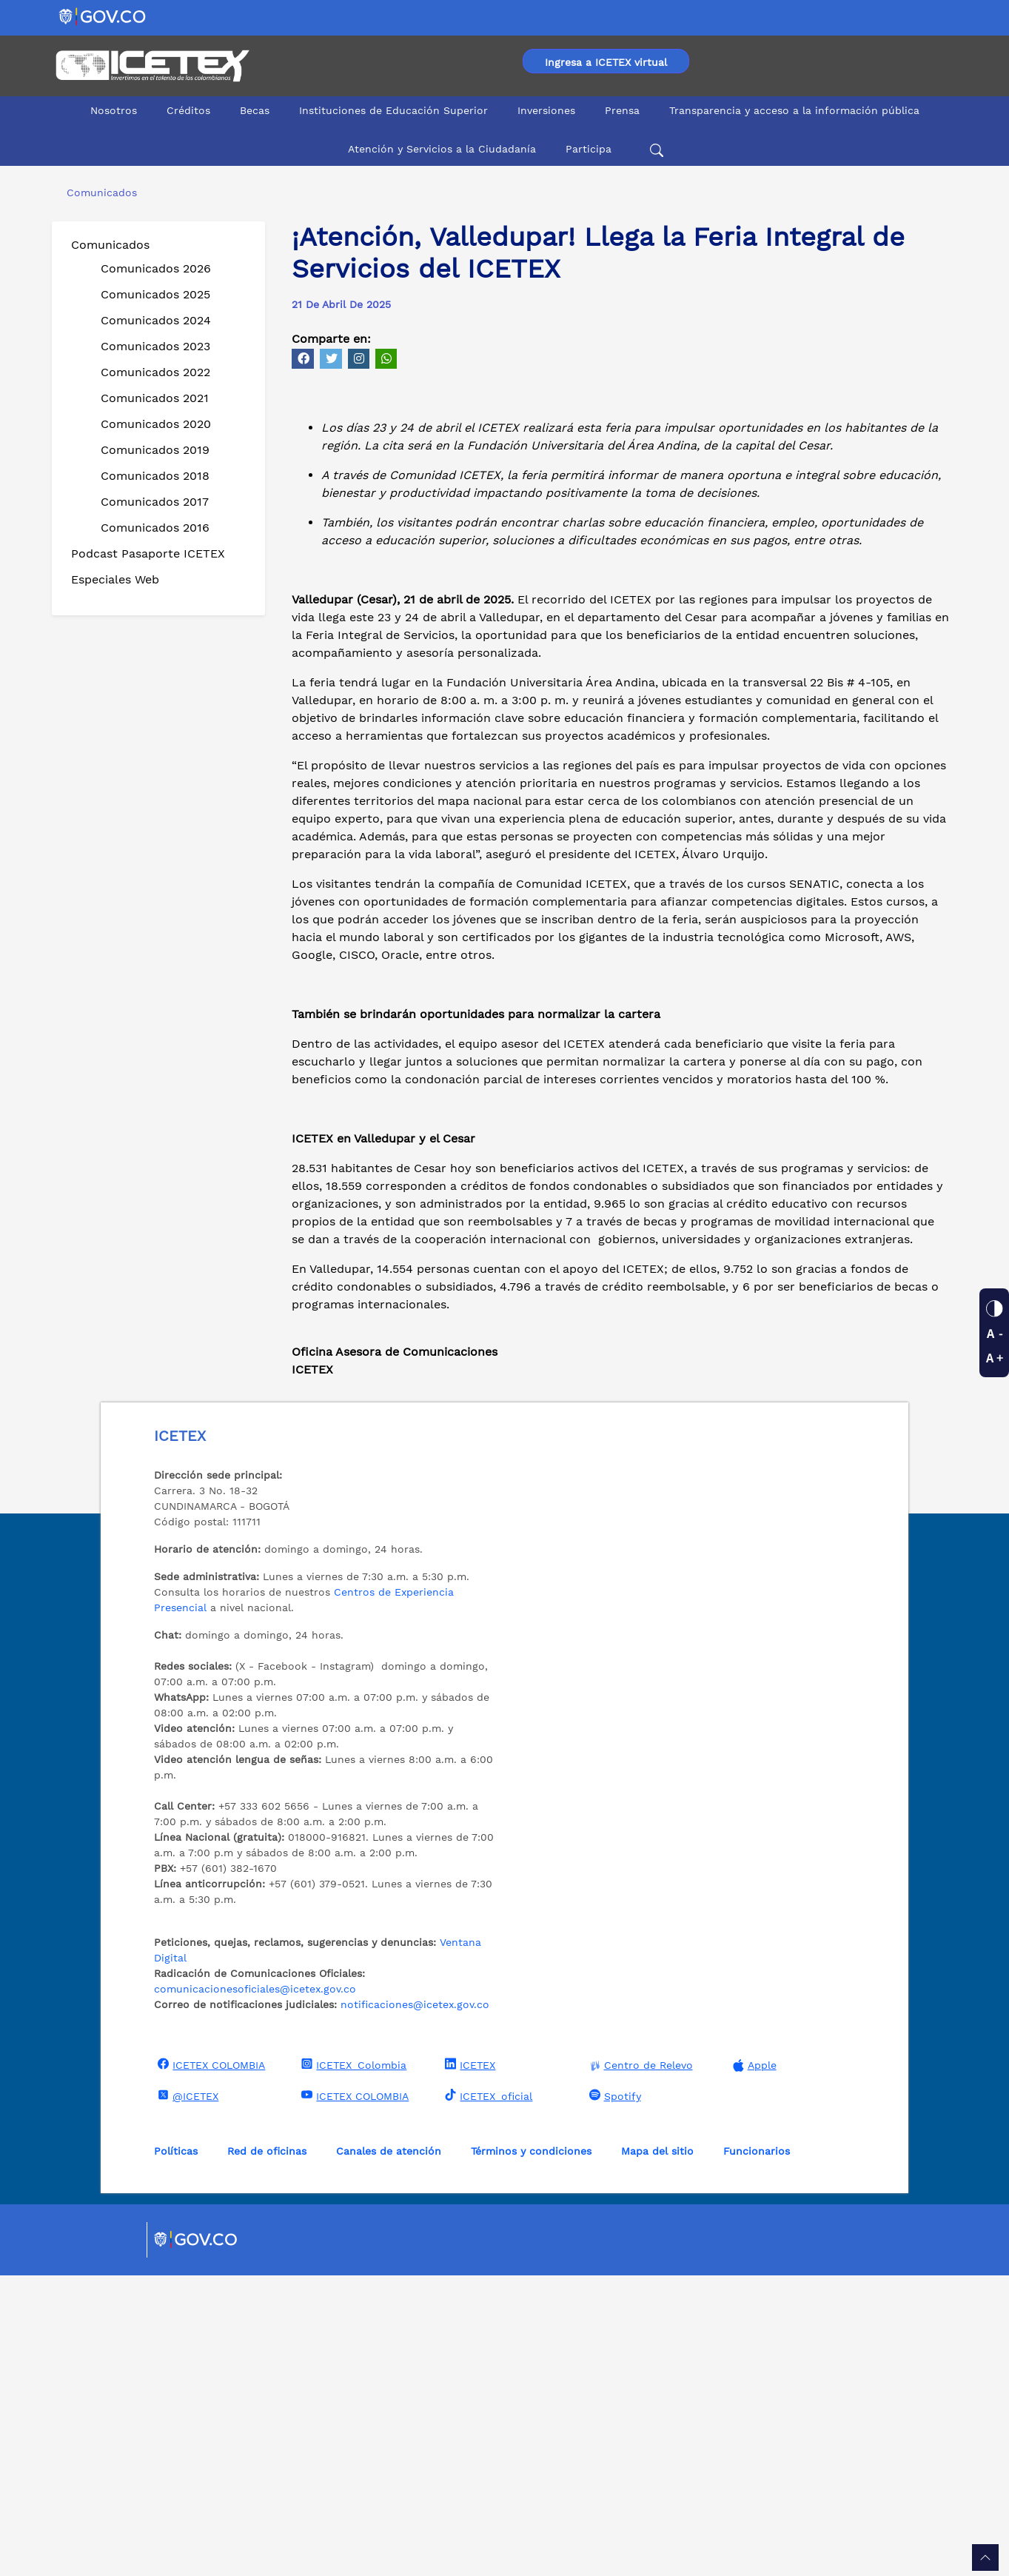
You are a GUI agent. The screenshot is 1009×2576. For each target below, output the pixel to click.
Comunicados (110, 245)
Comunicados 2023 (155, 346)
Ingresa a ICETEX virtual (606, 62)
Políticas (176, 2452)
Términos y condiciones (531, 2452)
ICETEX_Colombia (352, 2365)
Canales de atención (388, 2452)
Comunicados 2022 (155, 372)
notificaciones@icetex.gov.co (415, 2305)
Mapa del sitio (657, 2452)
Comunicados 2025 (155, 294)
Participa (588, 149)
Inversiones (546, 110)
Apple (753, 2366)
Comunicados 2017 (155, 502)
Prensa (622, 110)
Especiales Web (115, 579)
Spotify (613, 2396)
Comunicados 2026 (156, 268)
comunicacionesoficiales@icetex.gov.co (255, 2289)
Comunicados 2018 (155, 476)
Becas (254, 110)
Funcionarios (756, 2452)
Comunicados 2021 (155, 398)
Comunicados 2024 (156, 320)
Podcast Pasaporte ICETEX (148, 553)
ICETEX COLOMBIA (209, 2365)
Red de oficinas (266, 2452)
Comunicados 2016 (155, 528)
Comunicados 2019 (155, 450)
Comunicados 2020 (156, 424)
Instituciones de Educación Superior (393, 110)
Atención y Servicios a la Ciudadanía (442, 149)
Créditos (188, 110)
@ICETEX (186, 2396)
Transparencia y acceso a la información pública (794, 110)
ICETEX (468, 2365)
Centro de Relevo (639, 2366)
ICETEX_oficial (486, 2396)
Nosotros (113, 110)
